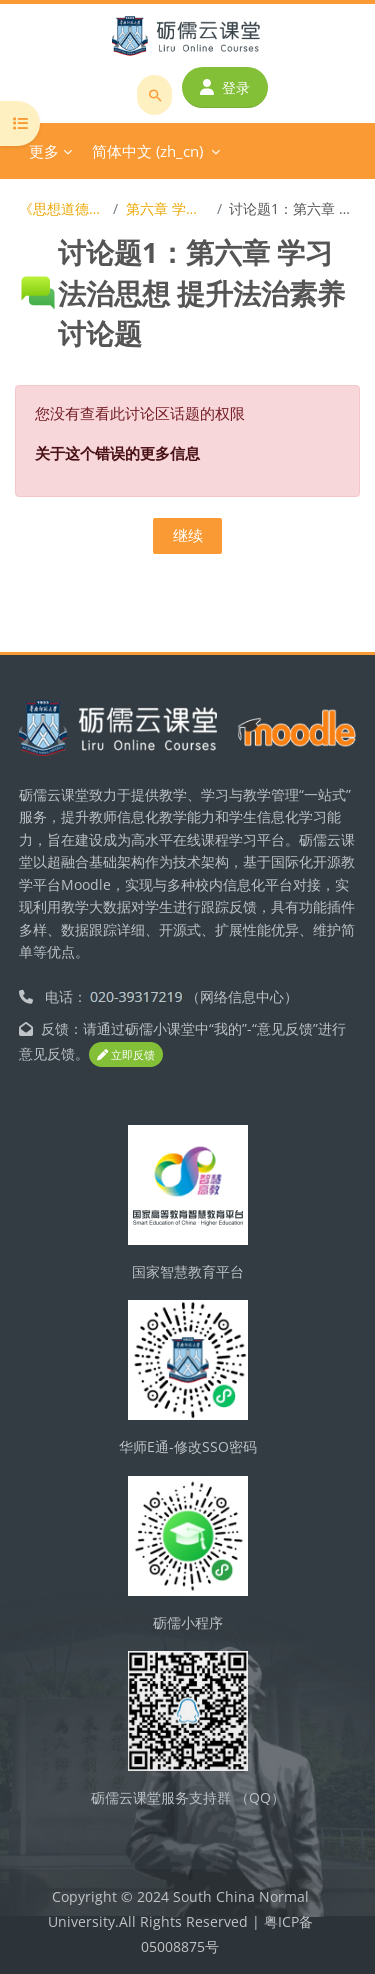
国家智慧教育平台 (188, 1271)
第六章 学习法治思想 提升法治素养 (167, 208)
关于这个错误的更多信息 (117, 453)
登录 (225, 87)
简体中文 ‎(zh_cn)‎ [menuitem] (147, 151)
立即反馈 (126, 1054)
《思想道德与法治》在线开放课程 (62, 208)
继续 (188, 535)
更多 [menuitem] (44, 151)
